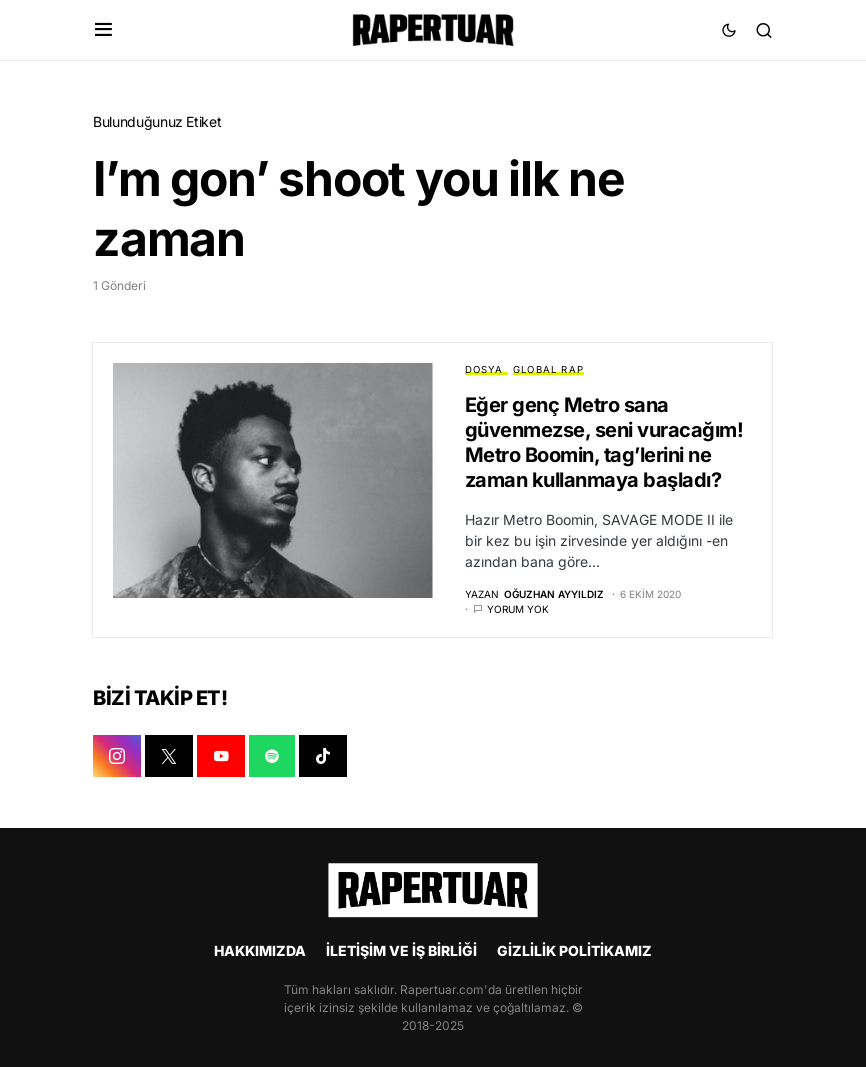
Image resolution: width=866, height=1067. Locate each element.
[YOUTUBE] (221, 757)
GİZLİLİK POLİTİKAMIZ (574, 950)
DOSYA (484, 369)
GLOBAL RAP (548, 369)
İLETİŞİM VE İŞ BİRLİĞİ (401, 950)
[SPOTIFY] (272, 757)
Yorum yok (518, 610)
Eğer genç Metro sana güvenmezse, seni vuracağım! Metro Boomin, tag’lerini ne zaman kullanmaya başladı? (604, 442)
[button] (103, 30)
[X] (169, 757)
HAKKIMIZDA (260, 950)
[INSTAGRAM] (117, 757)
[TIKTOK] (323, 757)
